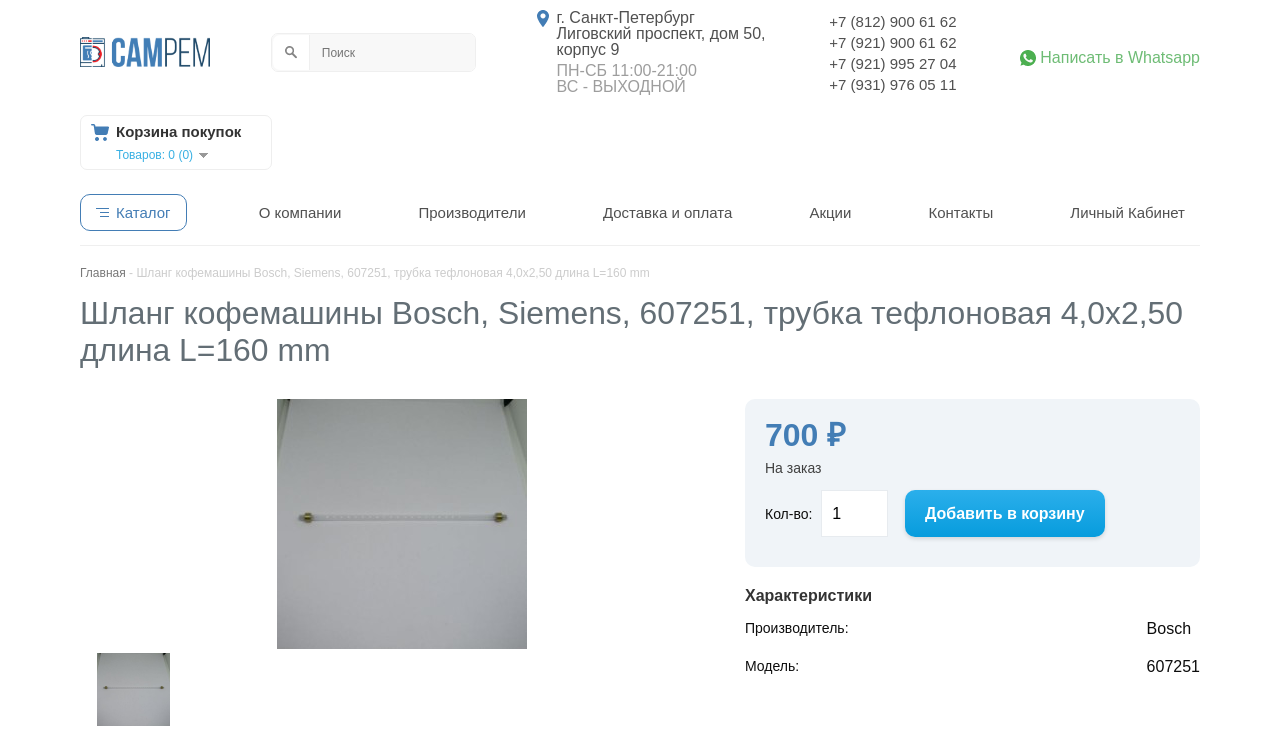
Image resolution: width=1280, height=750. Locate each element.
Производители (471, 212)
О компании (300, 212)
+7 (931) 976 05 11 (892, 84)
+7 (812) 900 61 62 (892, 21)
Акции (830, 212)
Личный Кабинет (1127, 212)
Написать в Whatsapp (1120, 58)
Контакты (960, 212)
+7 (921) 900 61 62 (892, 42)
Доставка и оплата (667, 212)
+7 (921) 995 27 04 (892, 63)
